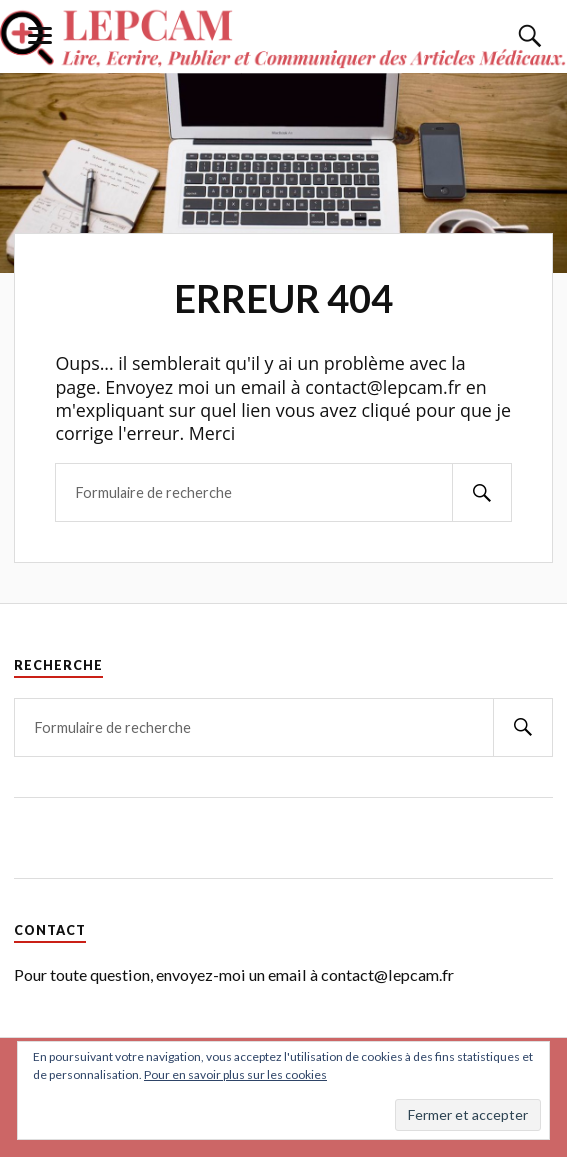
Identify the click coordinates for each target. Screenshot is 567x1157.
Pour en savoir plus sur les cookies (235, 1074)
